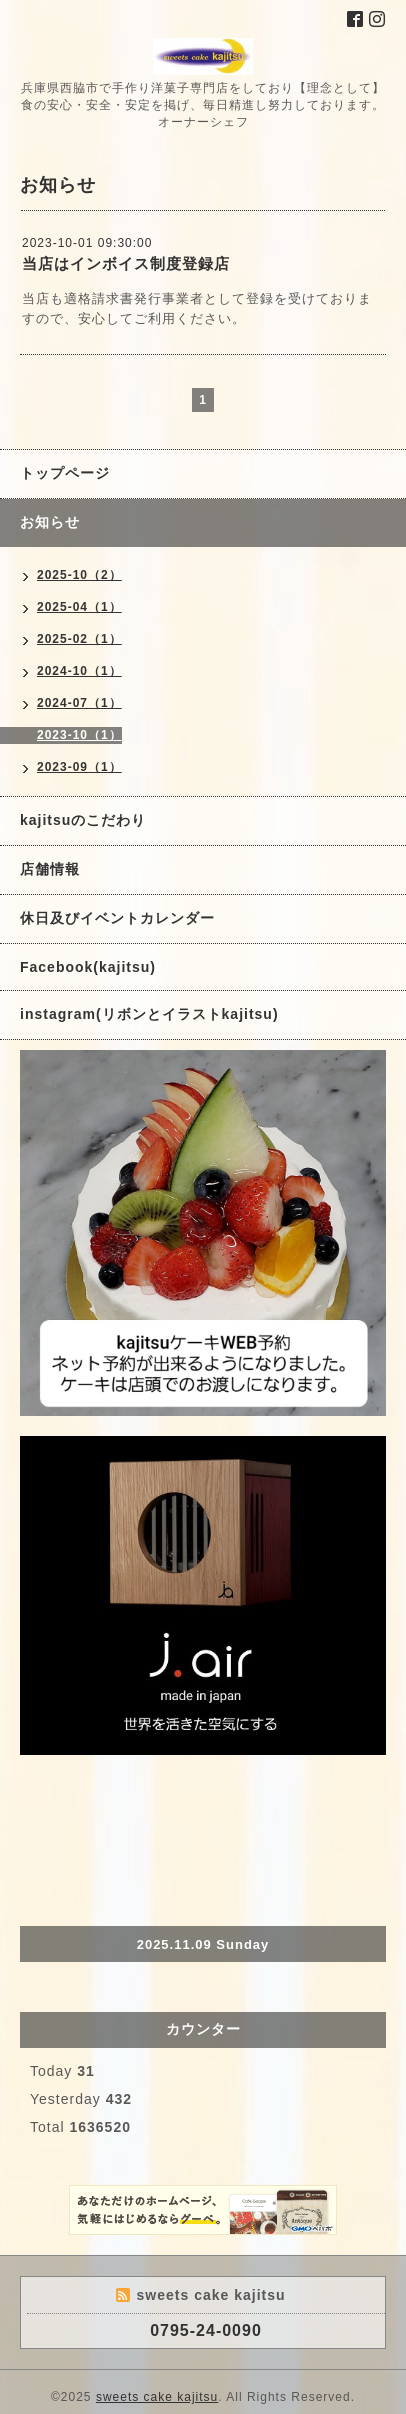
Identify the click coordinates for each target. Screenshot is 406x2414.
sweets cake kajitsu (157, 2397)
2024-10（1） (79, 671)
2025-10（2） (79, 575)
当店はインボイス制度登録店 (126, 263)
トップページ (65, 473)
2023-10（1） (79, 735)
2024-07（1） (79, 703)
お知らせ (50, 522)
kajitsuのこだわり (83, 820)
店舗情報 (50, 869)
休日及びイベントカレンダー (117, 918)
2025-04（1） (79, 607)
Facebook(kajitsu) (88, 967)
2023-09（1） (79, 767)
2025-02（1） (79, 639)
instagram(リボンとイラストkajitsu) (149, 1014)
